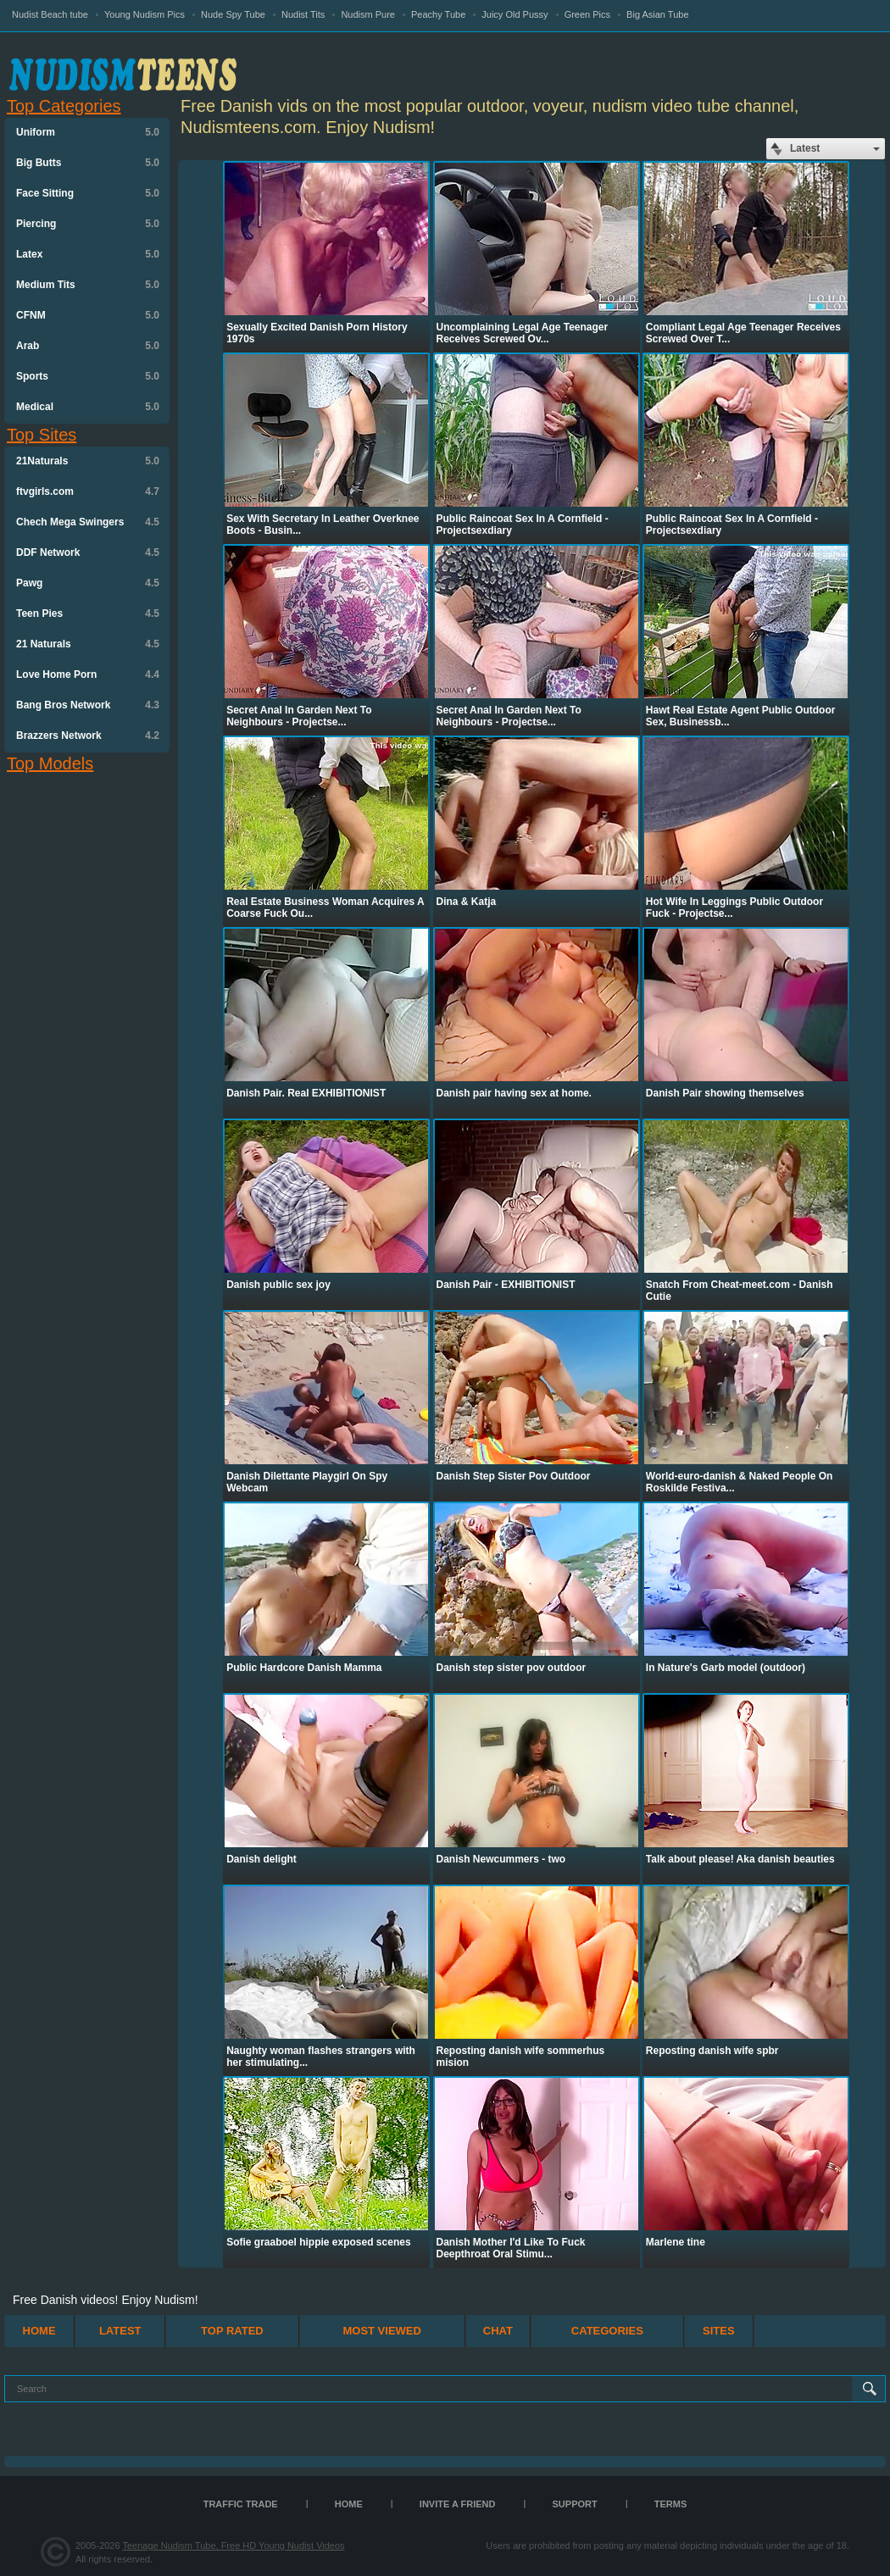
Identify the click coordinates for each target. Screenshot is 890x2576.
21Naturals (87, 461)
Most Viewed (381, 2330)
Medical (87, 407)
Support (575, 2504)
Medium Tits (87, 285)
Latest (120, 2330)
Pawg (87, 583)
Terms (670, 2504)
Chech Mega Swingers (87, 522)
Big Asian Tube (657, 14)
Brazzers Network (87, 735)
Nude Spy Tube (233, 14)
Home (39, 2330)
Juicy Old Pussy (514, 14)
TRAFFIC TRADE (240, 2504)
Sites (719, 2330)
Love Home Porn (87, 674)
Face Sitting (87, 193)
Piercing (87, 224)
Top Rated (232, 2330)
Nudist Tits (303, 14)
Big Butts (87, 163)
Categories (607, 2330)
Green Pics (587, 14)
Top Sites (41, 434)
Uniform (87, 132)
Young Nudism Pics (144, 14)
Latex (87, 254)
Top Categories (64, 106)
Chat (498, 2330)
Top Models (50, 763)
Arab (87, 346)
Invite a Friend (458, 2504)
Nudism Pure (368, 14)
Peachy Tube (438, 14)
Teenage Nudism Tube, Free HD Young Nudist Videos (233, 2545)
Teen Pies (87, 613)
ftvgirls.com (87, 491)
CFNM (87, 315)
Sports (87, 376)
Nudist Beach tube (50, 14)
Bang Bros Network (87, 705)
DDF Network (87, 552)
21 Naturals (87, 644)
